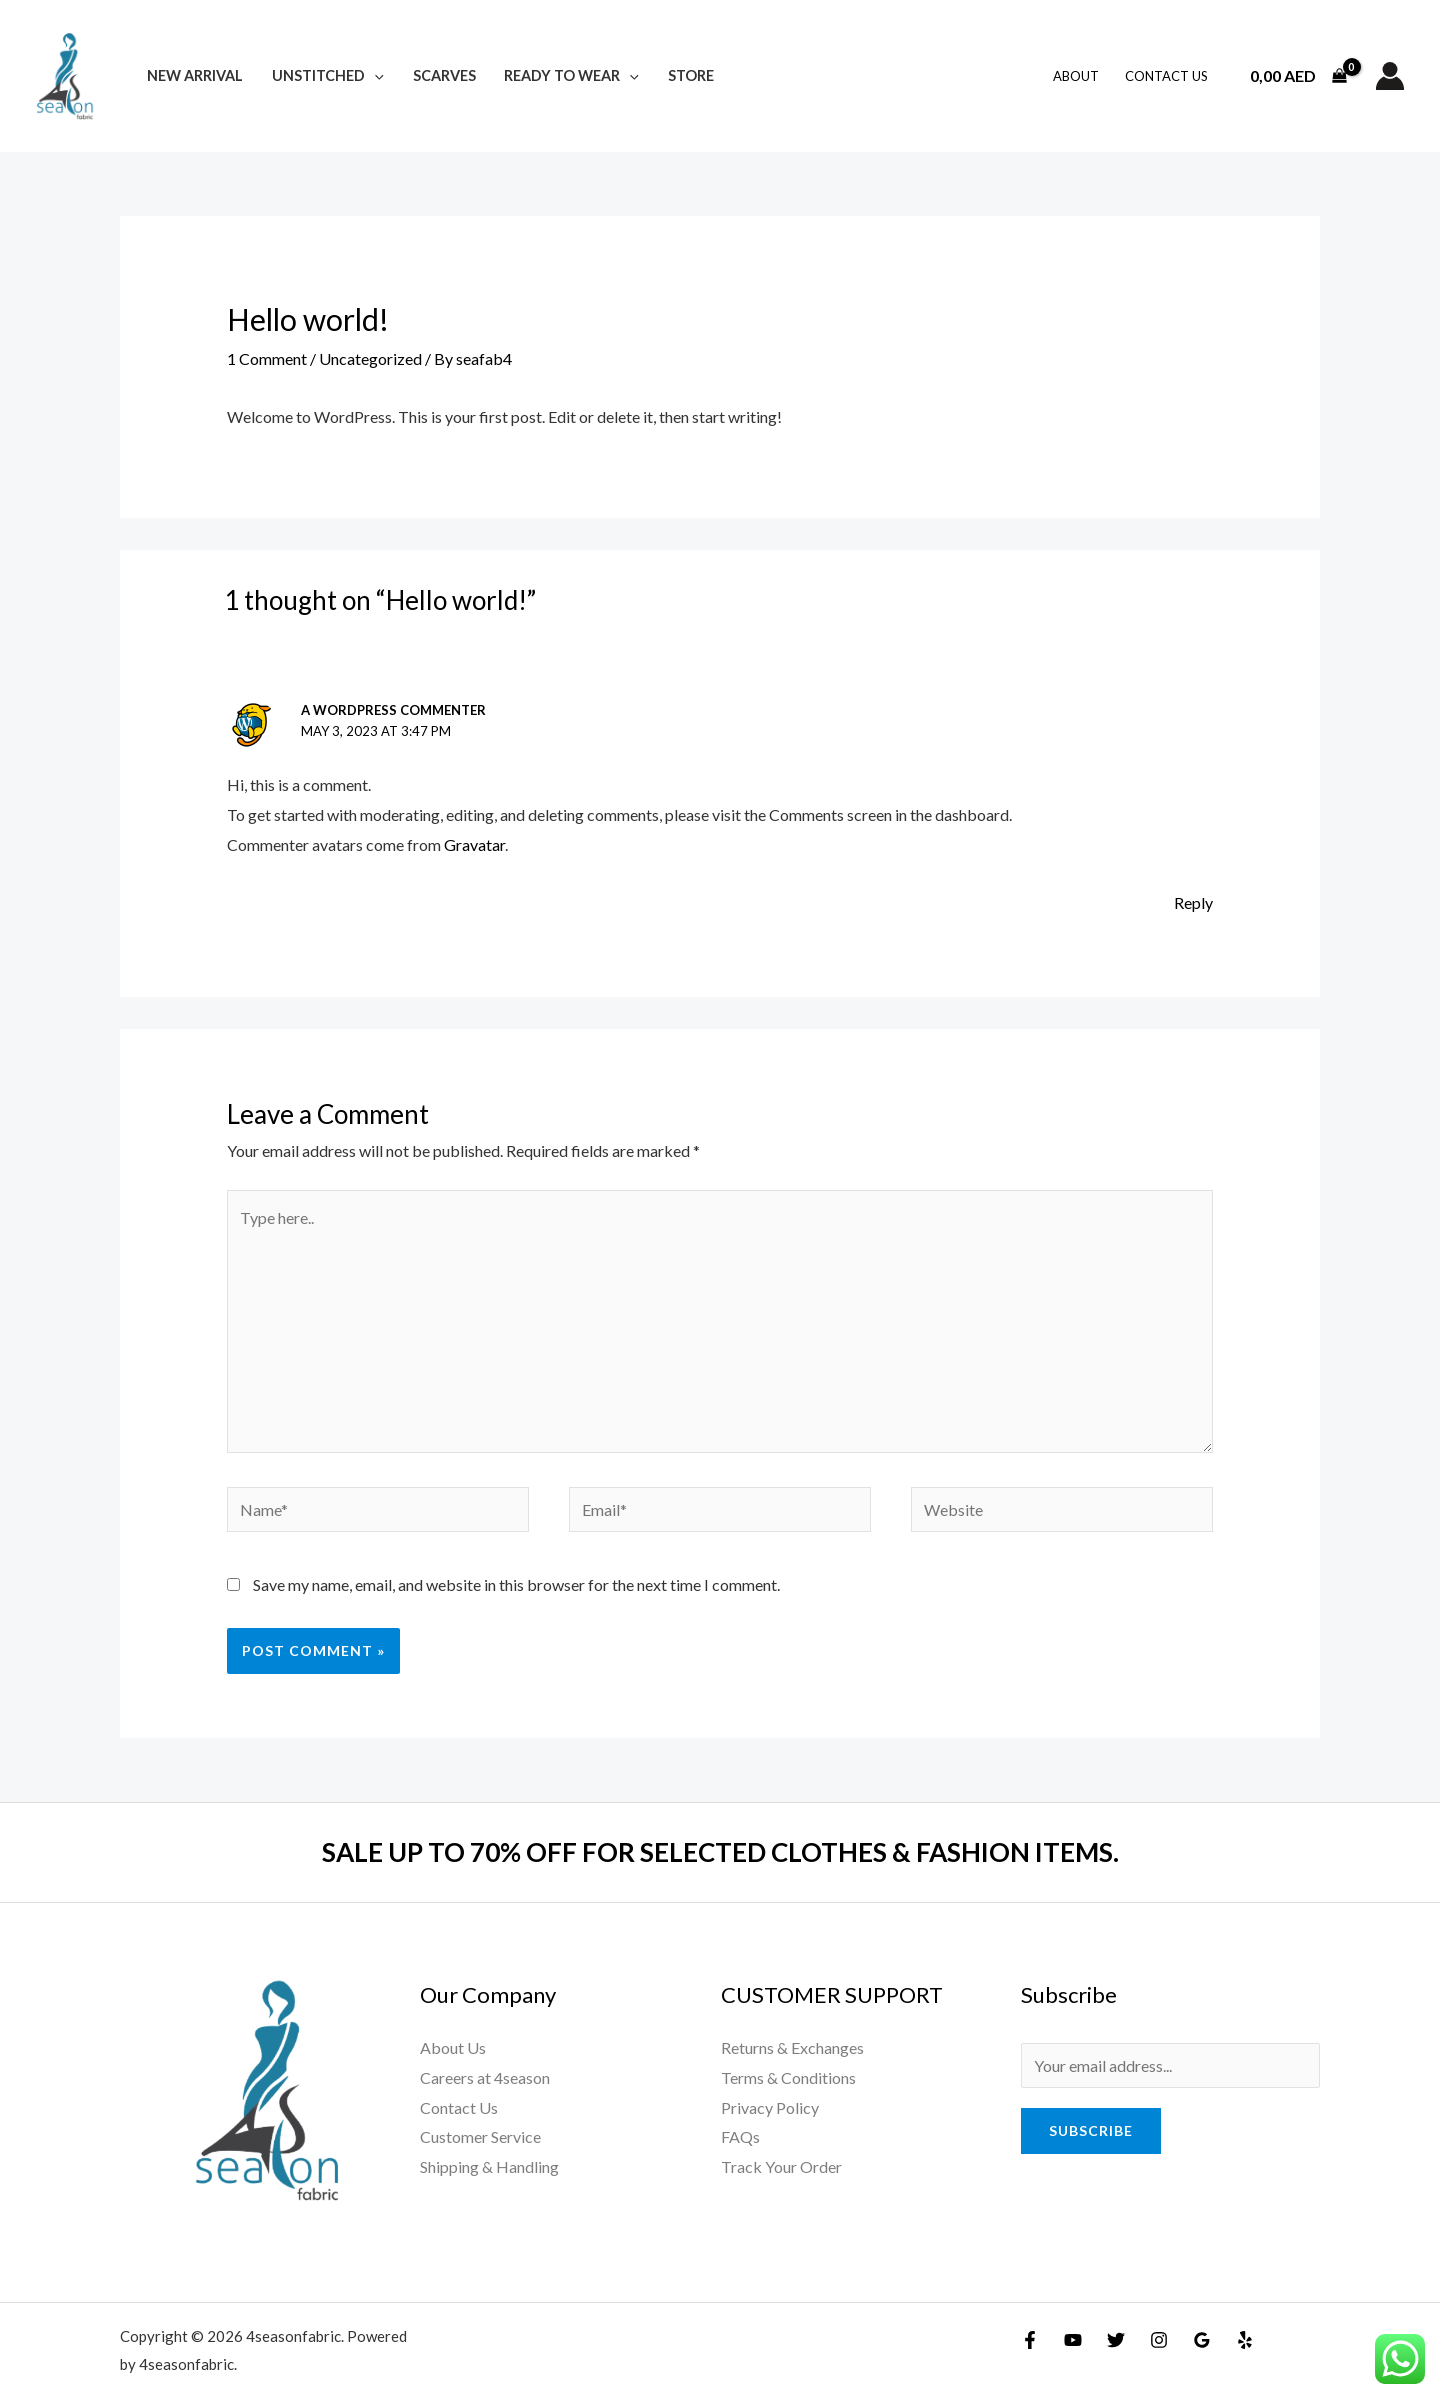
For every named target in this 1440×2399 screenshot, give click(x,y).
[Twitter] (1116, 2340)
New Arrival (195, 75)
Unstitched (328, 75)
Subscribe (1091, 2130)
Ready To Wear (571, 75)
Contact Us (1166, 76)
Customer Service (480, 2136)
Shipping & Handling (489, 2166)
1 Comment (267, 358)
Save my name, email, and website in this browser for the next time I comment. (516, 1584)
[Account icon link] (1390, 76)
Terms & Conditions (788, 2077)
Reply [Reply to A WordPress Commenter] (1193, 902)
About (1076, 76)
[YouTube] (1073, 2340)
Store (691, 75)
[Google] (1202, 2340)
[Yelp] (1245, 2340)
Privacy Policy (770, 2107)
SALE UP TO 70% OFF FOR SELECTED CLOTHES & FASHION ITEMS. (720, 1852)
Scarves (444, 75)
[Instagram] (1159, 2340)
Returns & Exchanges (792, 2047)
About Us (453, 2047)
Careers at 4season (485, 2077)
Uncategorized (370, 358)
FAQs (740, 2136)
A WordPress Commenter (393, 710)
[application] (374, 75)
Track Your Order (781, 2166)
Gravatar (474, 844)
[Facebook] (1030, 2340)
